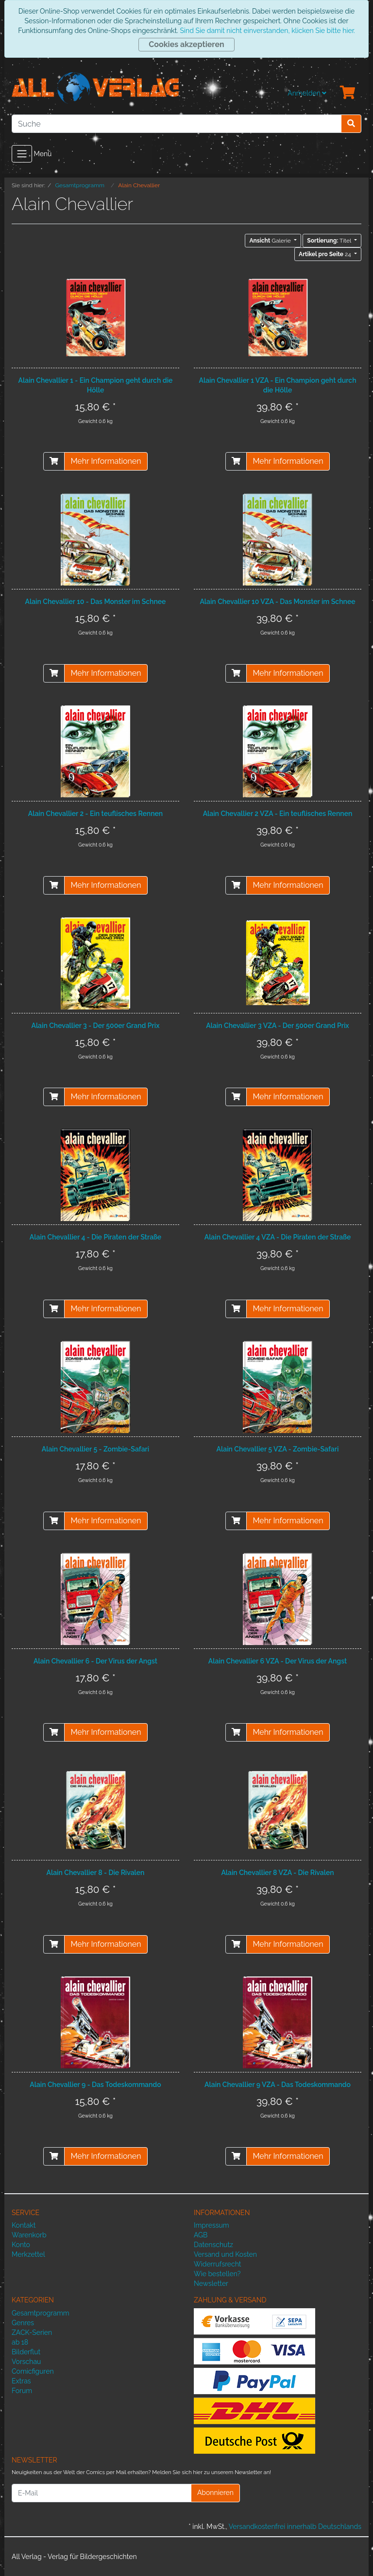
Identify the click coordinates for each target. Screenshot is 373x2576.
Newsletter (211, 2283)
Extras (21, 2381)
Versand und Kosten (225, 2254)
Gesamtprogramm (40, 2313)
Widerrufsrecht (217, 2264)
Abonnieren (215, 2492)
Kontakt (23, 2225)
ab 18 (20, 2342)
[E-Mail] (101, 2493)
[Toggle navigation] (22, 154)
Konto (21, 2245)
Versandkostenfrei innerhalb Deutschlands (295, 2526)
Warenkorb (29, 2235)
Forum (22, 2391)
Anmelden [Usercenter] (307, 93)
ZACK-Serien (32, 2332)
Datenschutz (213, 2245)
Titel (330, 240)
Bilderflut (26, 2352)
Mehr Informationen (105, 461)
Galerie (270, 240)
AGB (200, 2235)
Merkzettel (28, 2254)
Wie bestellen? (217, 2274)
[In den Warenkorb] (54, 461)
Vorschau (26, 2361)
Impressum (211, 2225)
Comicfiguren (33, 2371)
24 (326, 254)
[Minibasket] (347, 93)
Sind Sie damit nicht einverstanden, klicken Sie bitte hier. (267, 30)
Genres (23, 2323)
